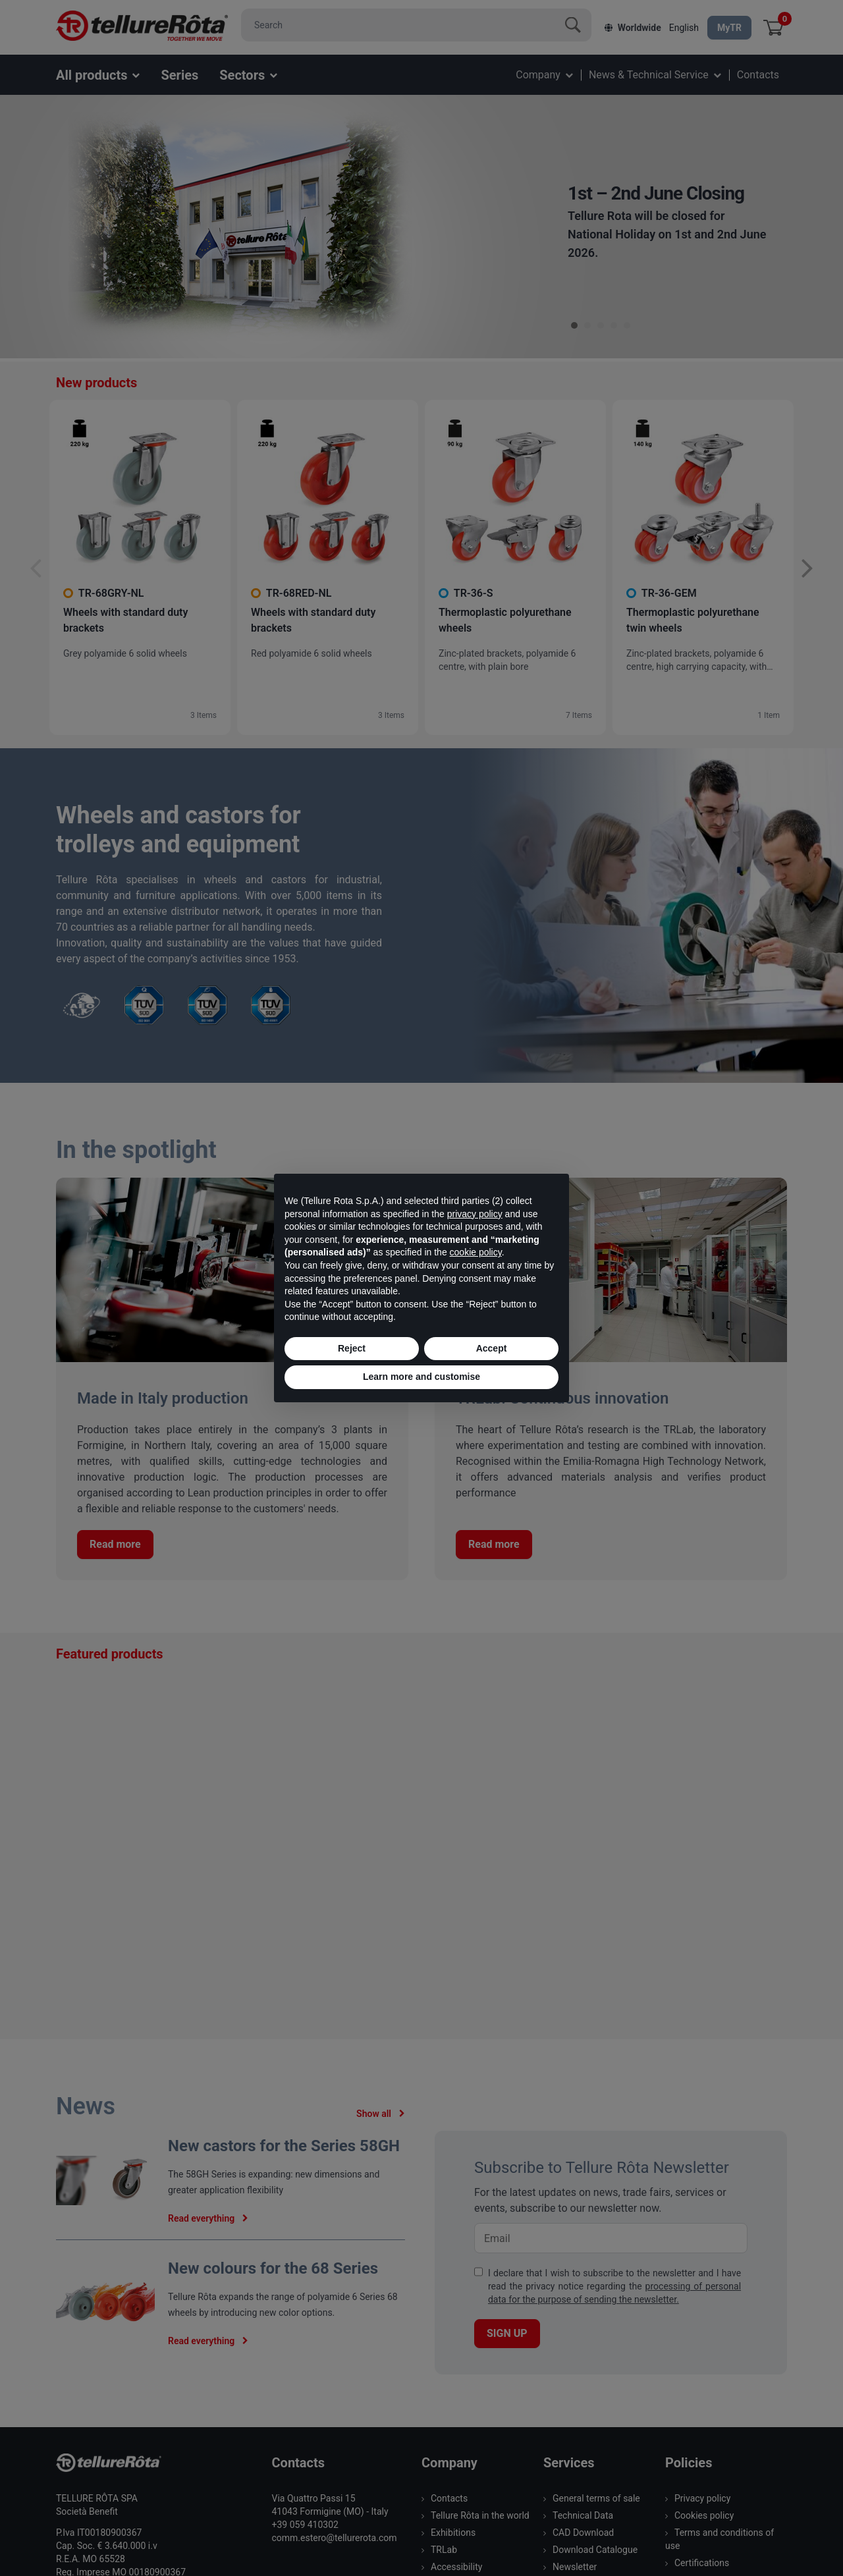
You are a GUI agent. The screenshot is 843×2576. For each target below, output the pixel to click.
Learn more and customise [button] (421, 1376)
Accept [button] (491, 1348)
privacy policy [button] (475, 1214)
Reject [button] (352, 1348)
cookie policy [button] (476, 1252)
